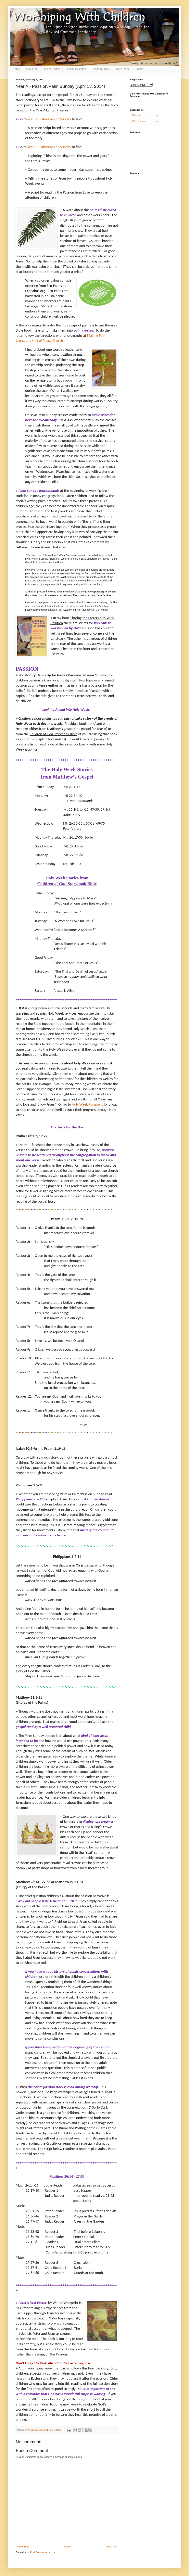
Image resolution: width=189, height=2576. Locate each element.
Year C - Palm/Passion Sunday (49, 147)
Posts (136, 115)
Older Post (111, 2546)
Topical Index (52, 68)
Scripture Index (101, 68)
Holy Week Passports (87, 1104)
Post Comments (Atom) (42, 2552)
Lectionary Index (76, 68)
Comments (139, 121)
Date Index (123, 68)
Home (16, 68)
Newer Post (23, 2546)
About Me (32, 68)
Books (139, 68)
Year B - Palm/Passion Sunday (49, 119)
